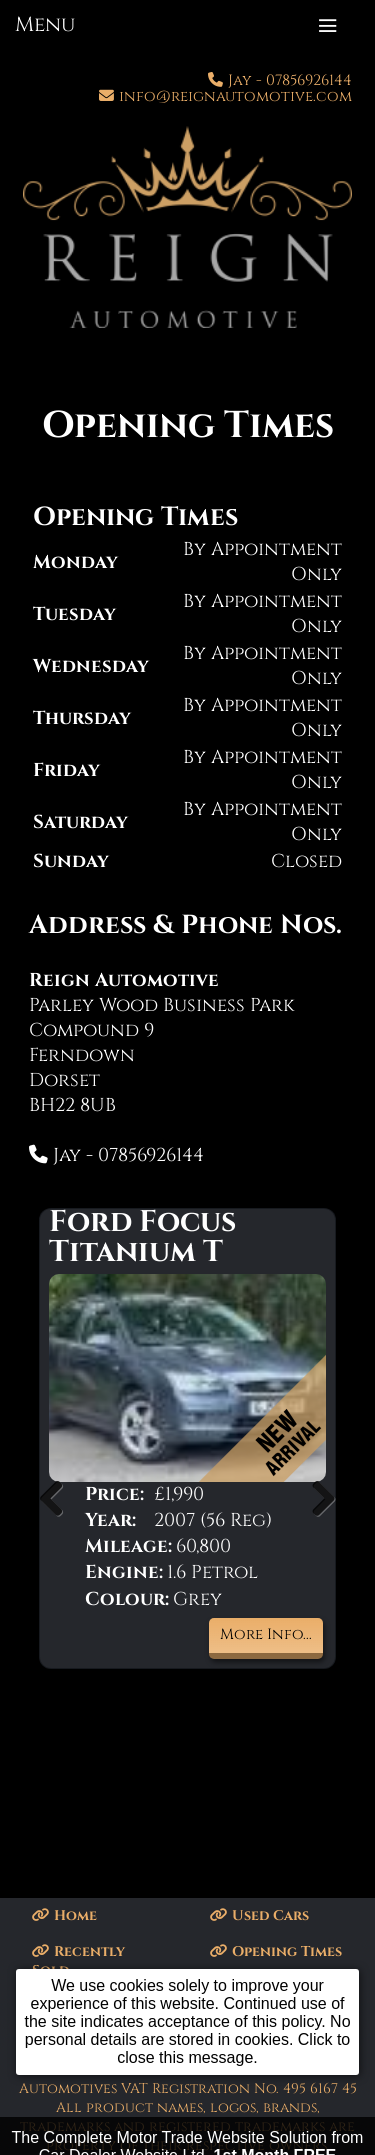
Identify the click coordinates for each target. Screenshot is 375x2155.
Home (64, 1915)
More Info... (266, 1634)
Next (316, 1498)
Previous (59, 1498)
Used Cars (259, 1915)
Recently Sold (78, 1961)
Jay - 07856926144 (290, 80)
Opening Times (276, 1951)
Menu (45, 25)
